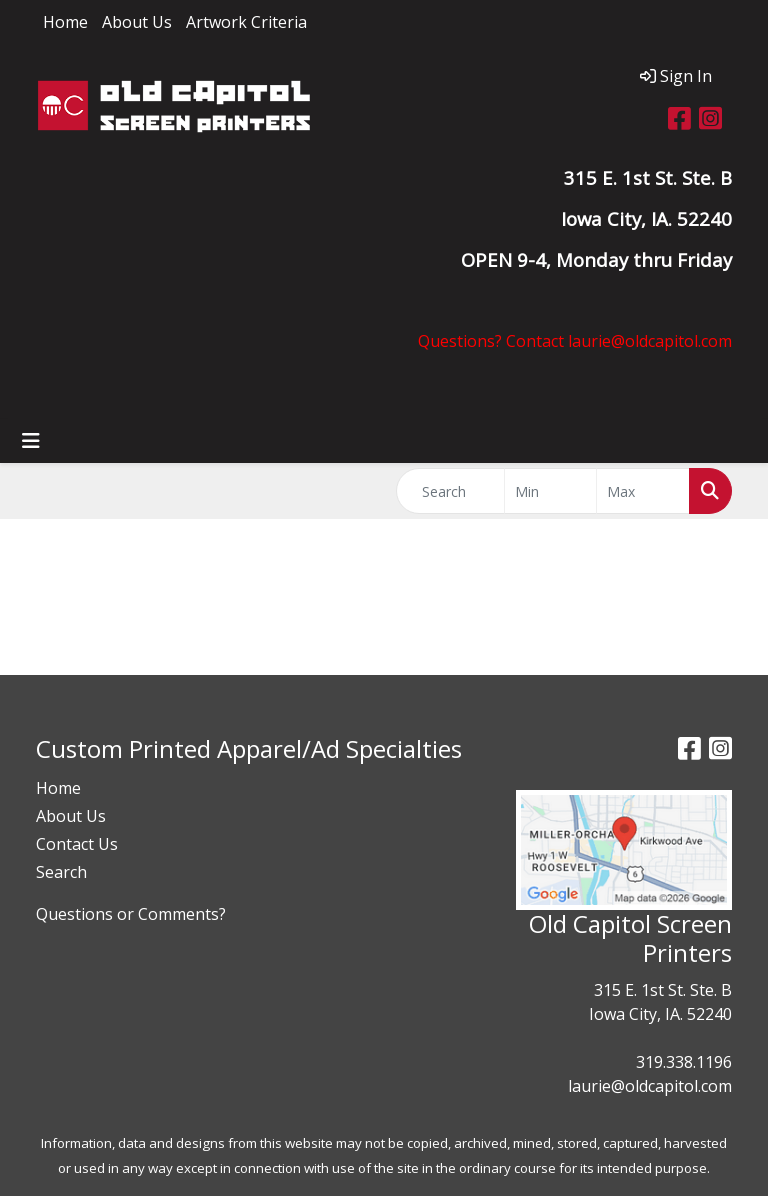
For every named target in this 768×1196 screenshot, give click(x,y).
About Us (137, 22)
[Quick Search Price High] (643, 491)
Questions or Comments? (131, 914)
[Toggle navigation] (31, 441)
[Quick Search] (450, 491)
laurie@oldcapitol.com (650, 1086)
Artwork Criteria (246, 22)
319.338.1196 (684, 1062)
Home (65, 22)
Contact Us (77, 844)
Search (61, 872)
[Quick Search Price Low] (551, 491)
